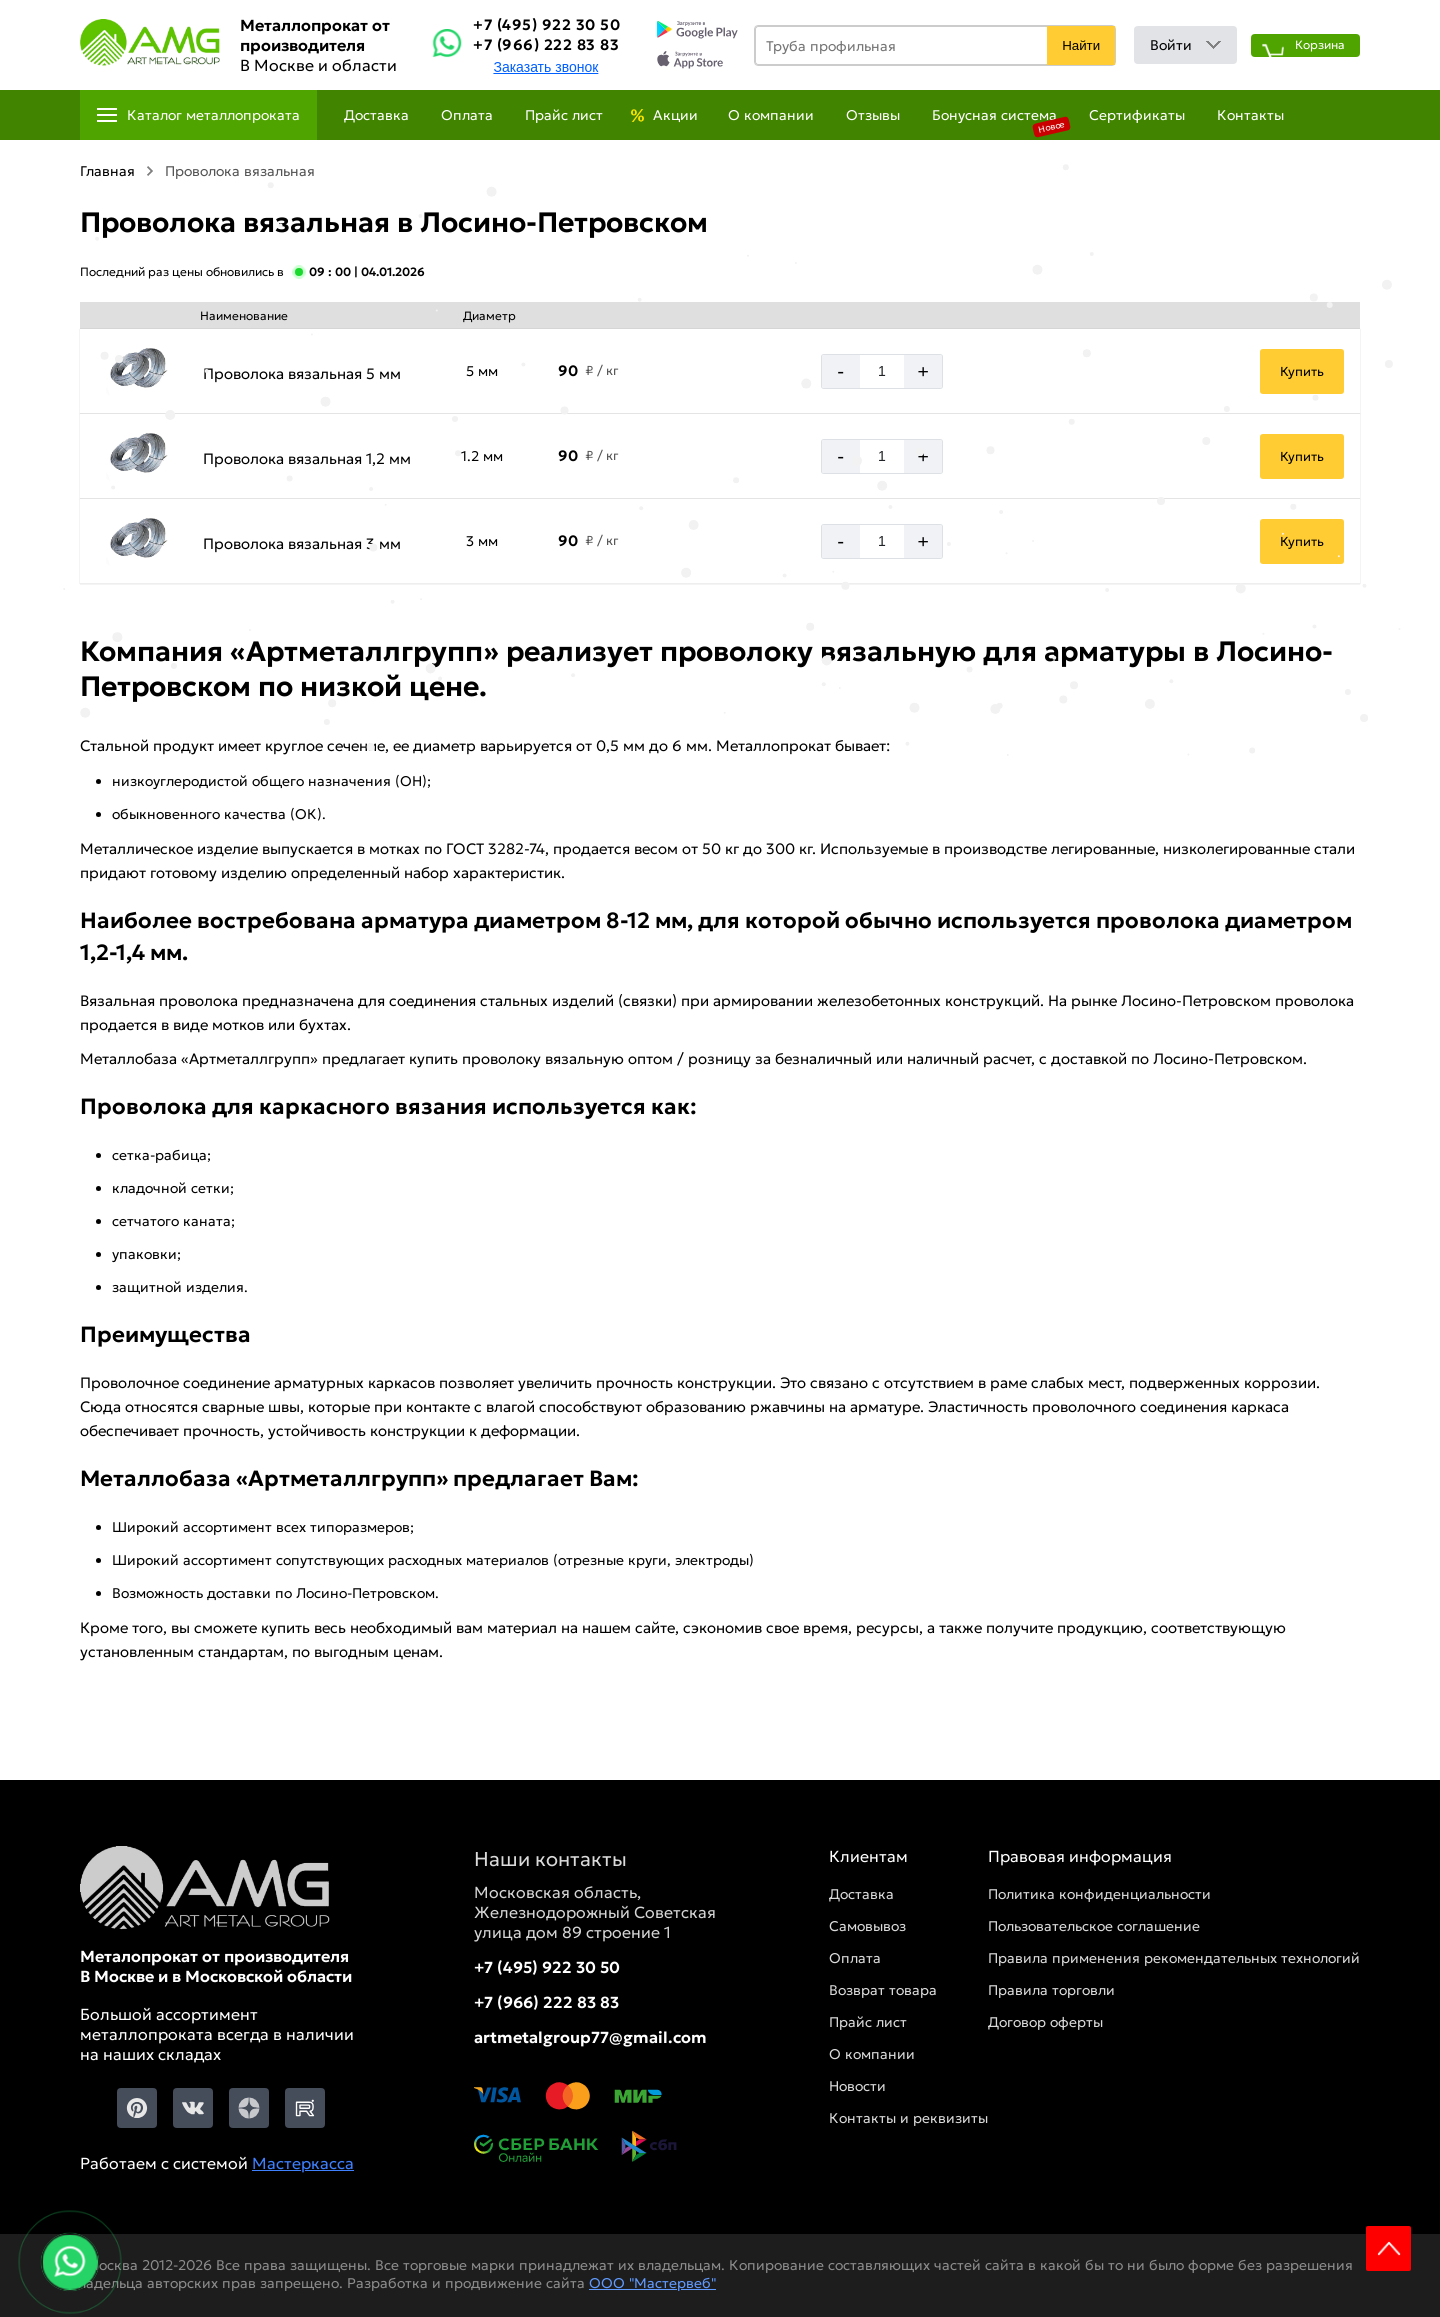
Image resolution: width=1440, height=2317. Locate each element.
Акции (675, 115)
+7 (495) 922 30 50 (546, 24)
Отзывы (873, 115)
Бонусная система (994, 115)
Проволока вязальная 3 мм (302, 543)
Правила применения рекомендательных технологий (1174, 1958)
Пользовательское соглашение (1094, 1926)
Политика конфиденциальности (1099, 1894)
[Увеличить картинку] (138, 370)
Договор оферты (1045, 2022)
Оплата (467, 115)
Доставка (376, 115)
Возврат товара (883, 1990)
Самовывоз (867, 1926)
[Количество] (882, 371)
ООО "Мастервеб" (652, 2283)
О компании (771, 115)
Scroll (1388, 2248)
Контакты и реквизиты (908, 2118)
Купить (1302, 371)
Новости (857, 2086)
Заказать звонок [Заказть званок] (545, 67)
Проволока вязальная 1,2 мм (307, 458)
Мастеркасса (303, 2163)
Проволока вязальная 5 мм (302, 373)
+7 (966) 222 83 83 (546, 44)
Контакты (1250, 115)
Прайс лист (564, 115)
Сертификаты (1137, 115)
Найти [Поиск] (1081, 45)
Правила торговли (1051, 1990)
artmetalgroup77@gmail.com (590, 2037)
